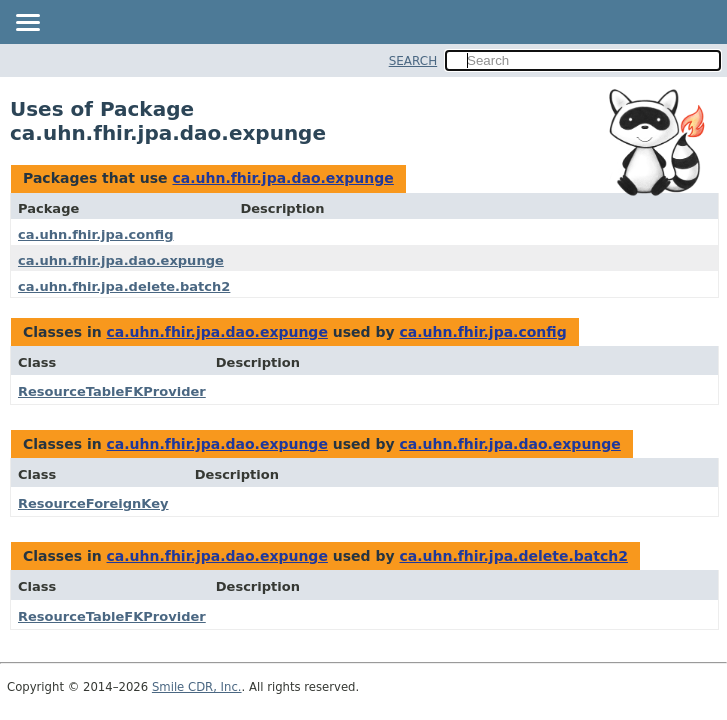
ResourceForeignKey (93, 503)
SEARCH (413, 61)
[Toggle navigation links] (27, 24)
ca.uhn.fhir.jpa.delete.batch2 (124, 286)
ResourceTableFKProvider (112, 391)
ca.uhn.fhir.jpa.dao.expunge (282, 178)
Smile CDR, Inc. (197, 687)
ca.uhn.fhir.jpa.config (95, 234)
